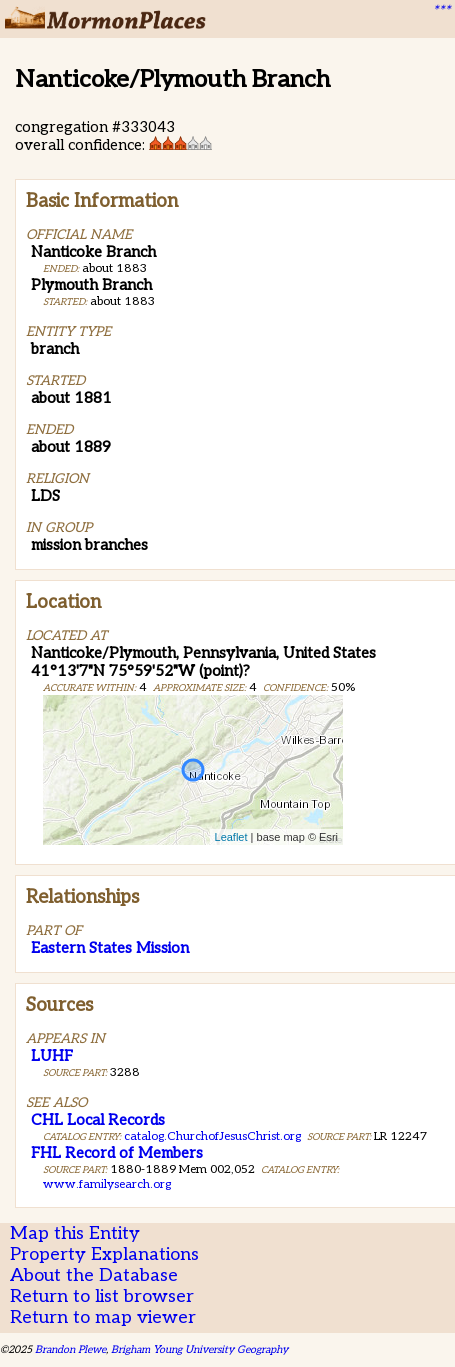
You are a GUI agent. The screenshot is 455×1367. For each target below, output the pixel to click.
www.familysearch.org (107, 1184)
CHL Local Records (98, 1120)
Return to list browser (102, 1296)
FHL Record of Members (117, 1153)
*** (441, 11)
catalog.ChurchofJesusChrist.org (212, 1136)
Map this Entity (75, 1233)
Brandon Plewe (70, 1349)
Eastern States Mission (110, 948)
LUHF (52, 1056)
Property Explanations (104, 1254)
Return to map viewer (103, 1317)
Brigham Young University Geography (199, 1349)
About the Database (94, 1275)
